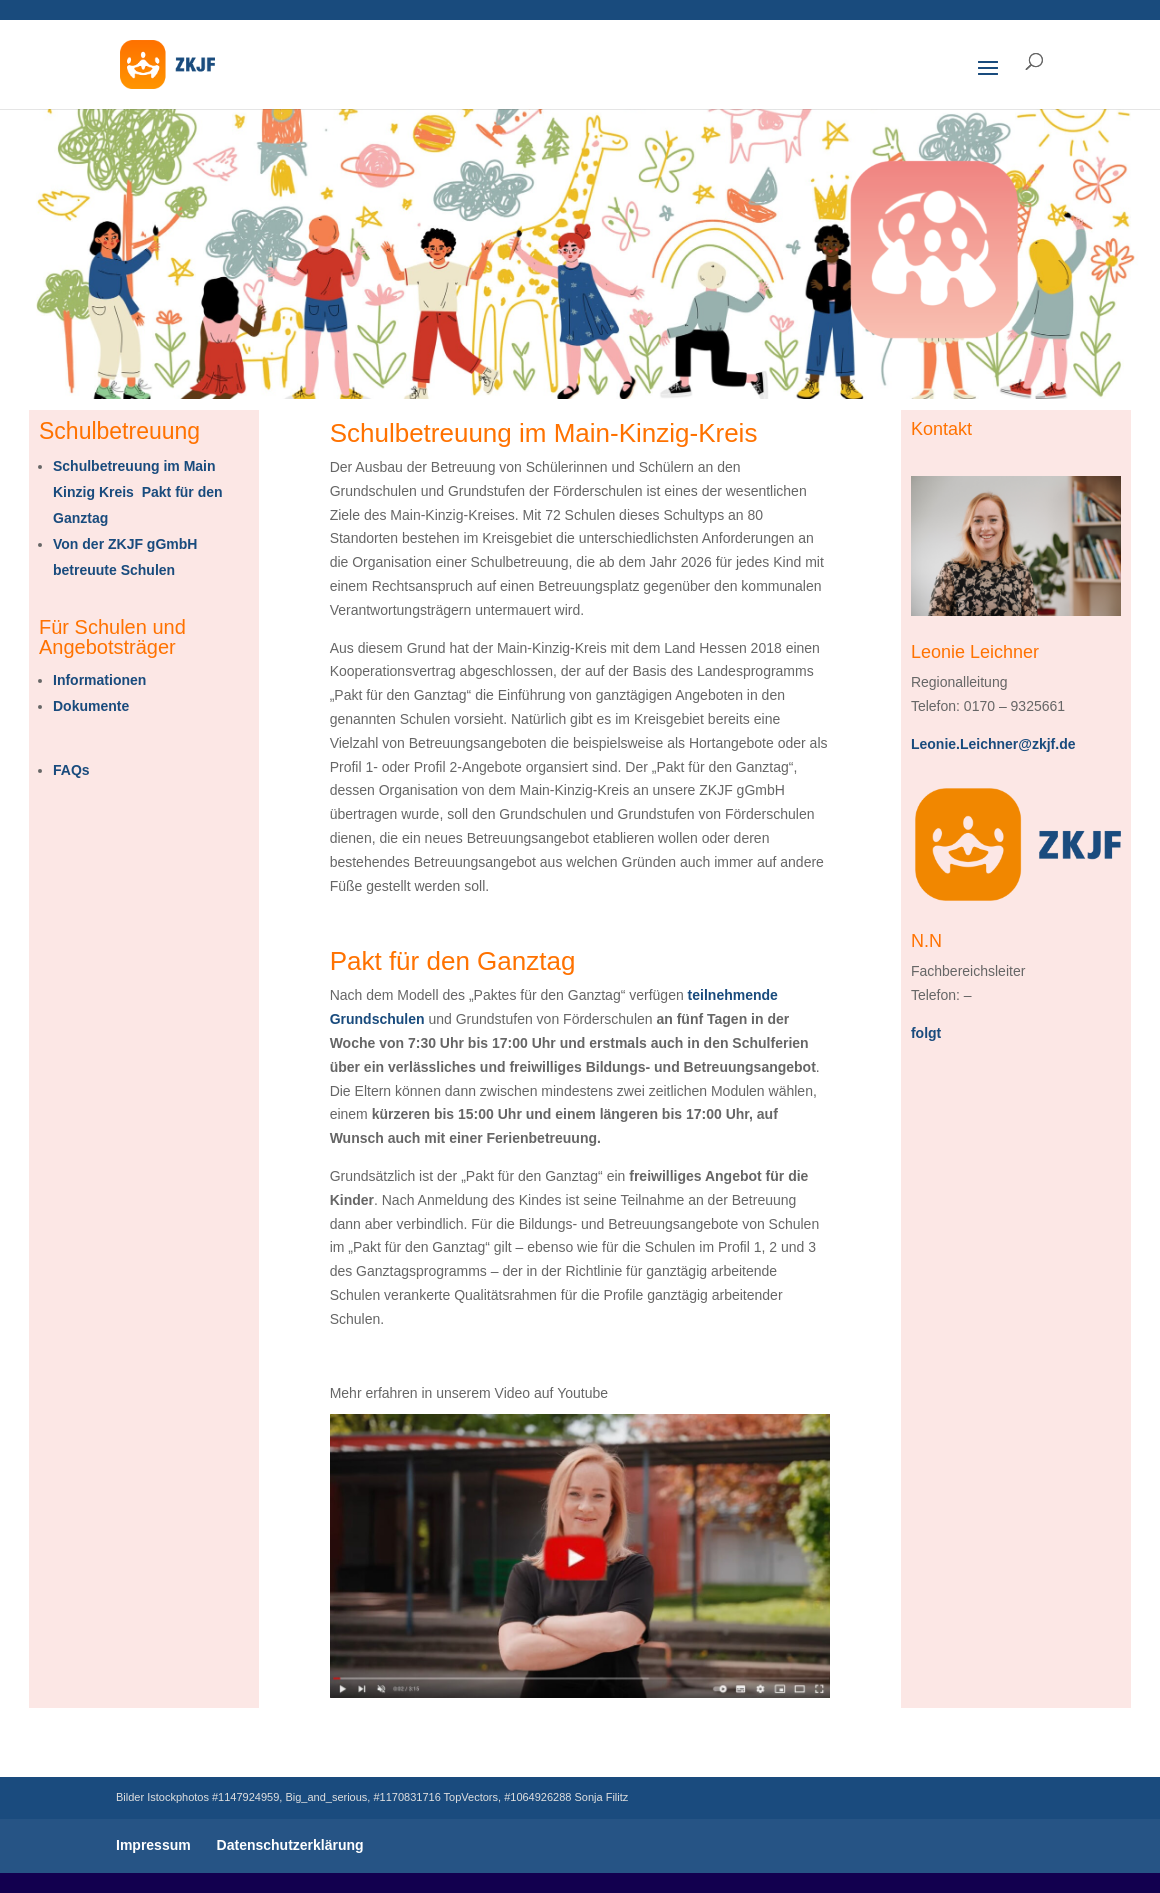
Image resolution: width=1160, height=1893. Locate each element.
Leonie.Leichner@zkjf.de (993, 744)
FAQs (71, 770)
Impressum (153, 1845)
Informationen (99, 680)
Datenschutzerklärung (290, 1845)
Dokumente (91, 706)
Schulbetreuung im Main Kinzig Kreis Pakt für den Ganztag (138, 492)
